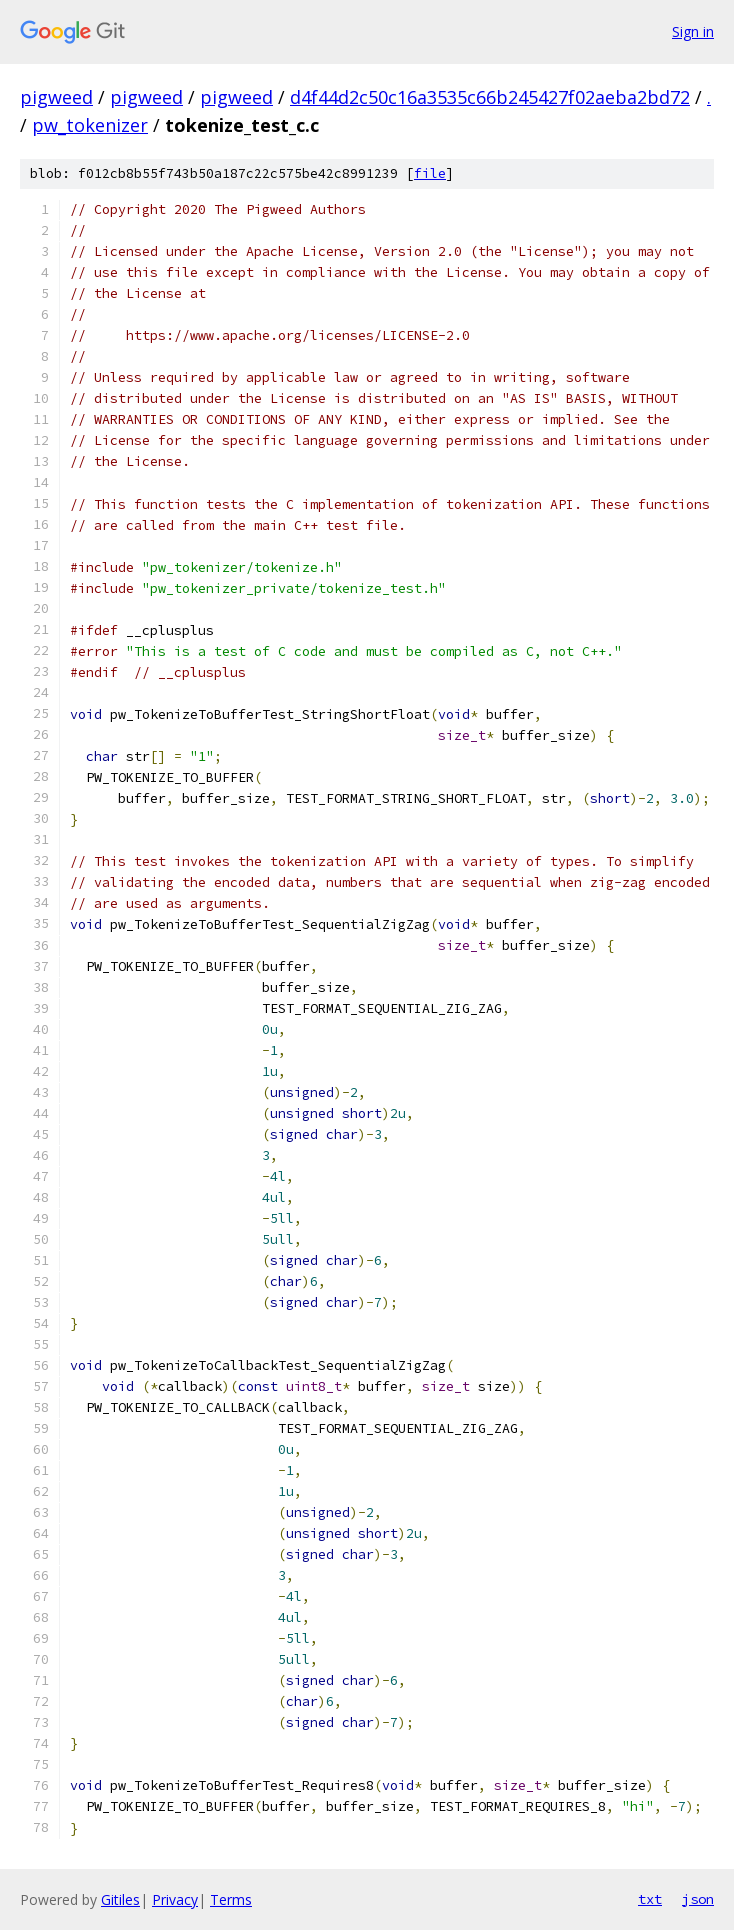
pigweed (56, 97)
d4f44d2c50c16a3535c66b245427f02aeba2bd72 (490, 97)
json (698, 1899)
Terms (231, 1899)
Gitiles (120, 1899)
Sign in (693, 31)
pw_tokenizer (90, 125)
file (430, 173)
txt (650, 1899)
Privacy (175, 1899)
